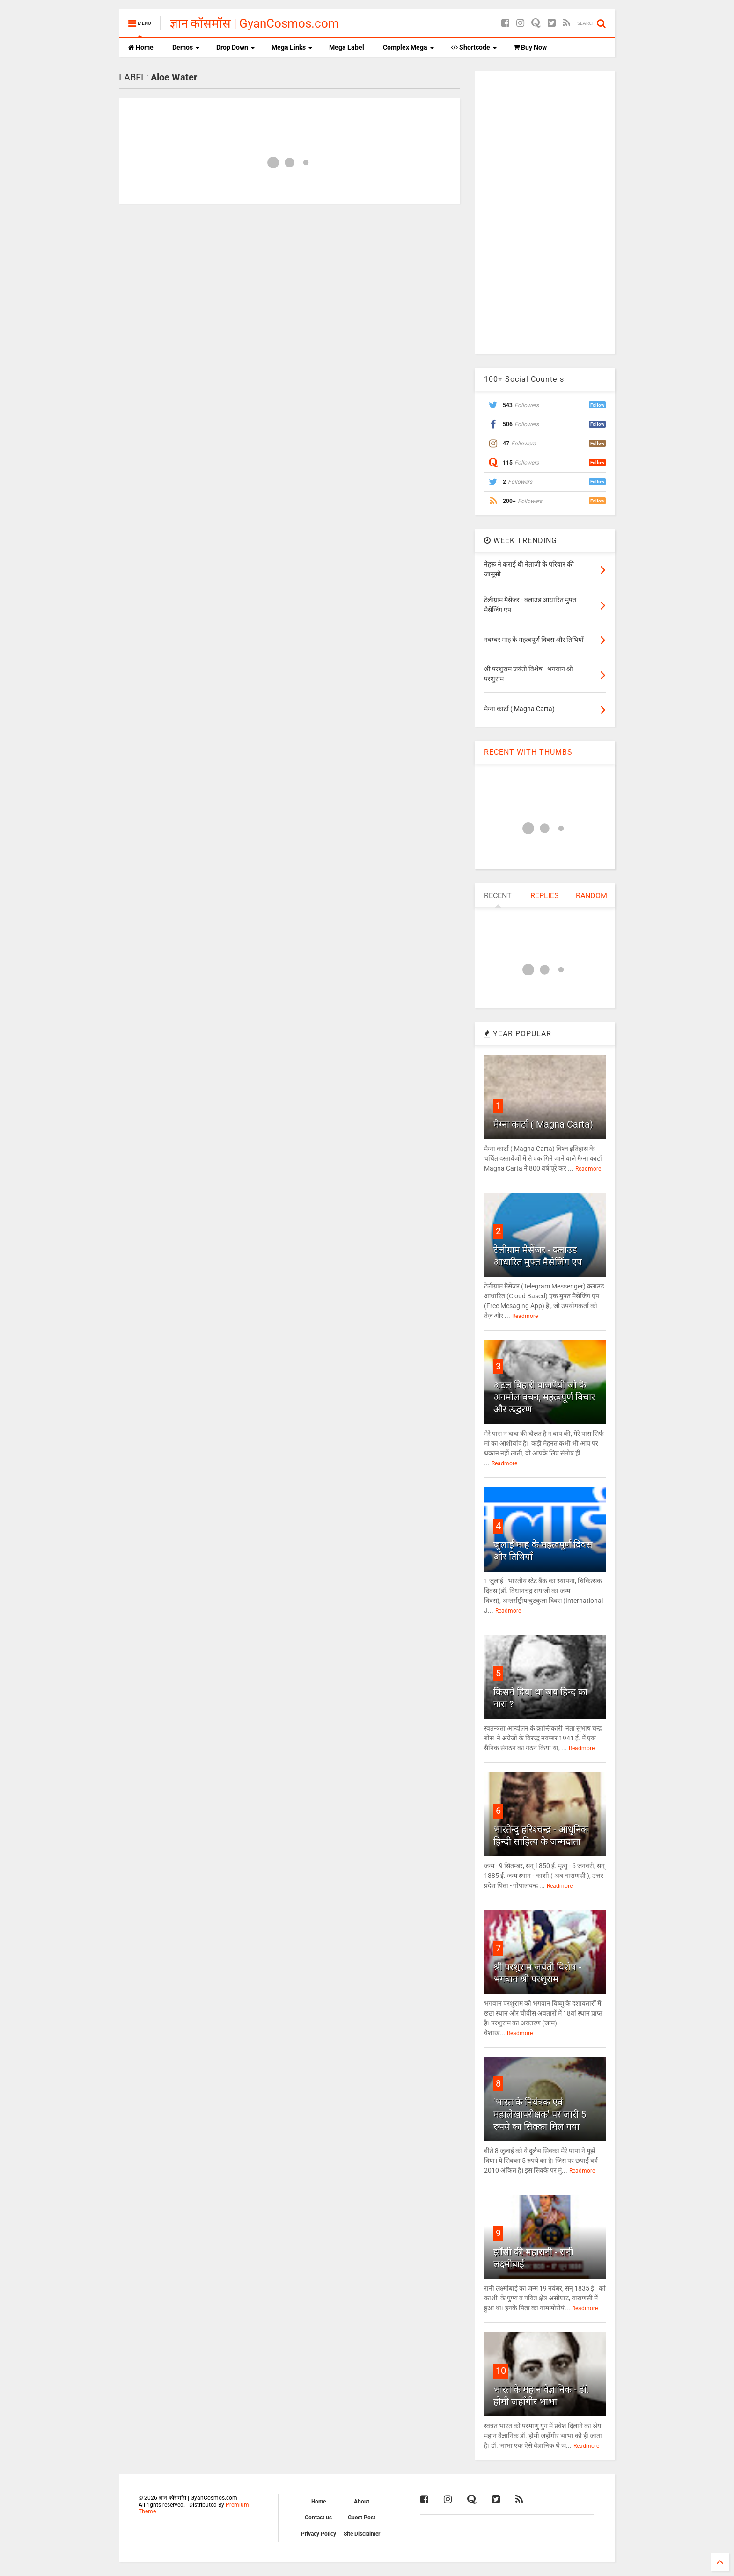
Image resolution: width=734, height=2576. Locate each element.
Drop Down (235, 47)
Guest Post (361, 2517)
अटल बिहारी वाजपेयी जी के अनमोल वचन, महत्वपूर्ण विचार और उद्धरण (544, 1397)
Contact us (318, 2517)
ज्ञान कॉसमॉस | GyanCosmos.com (254, 23)
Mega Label (346, 47)
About (361, 2501)
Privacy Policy (318, 2534)
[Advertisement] (545, 211)
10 (501, 2370)
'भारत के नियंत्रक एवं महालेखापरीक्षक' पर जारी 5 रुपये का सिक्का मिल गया (539, 2114)
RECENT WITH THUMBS (528, 752)
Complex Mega (408, 47)
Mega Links (292, 47)
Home (141, 47)
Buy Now (530, 47)
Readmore (588, 1168)
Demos (186, 47)
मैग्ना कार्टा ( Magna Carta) (543, 1124)
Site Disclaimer (362, 2534)
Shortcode (474, 47)
